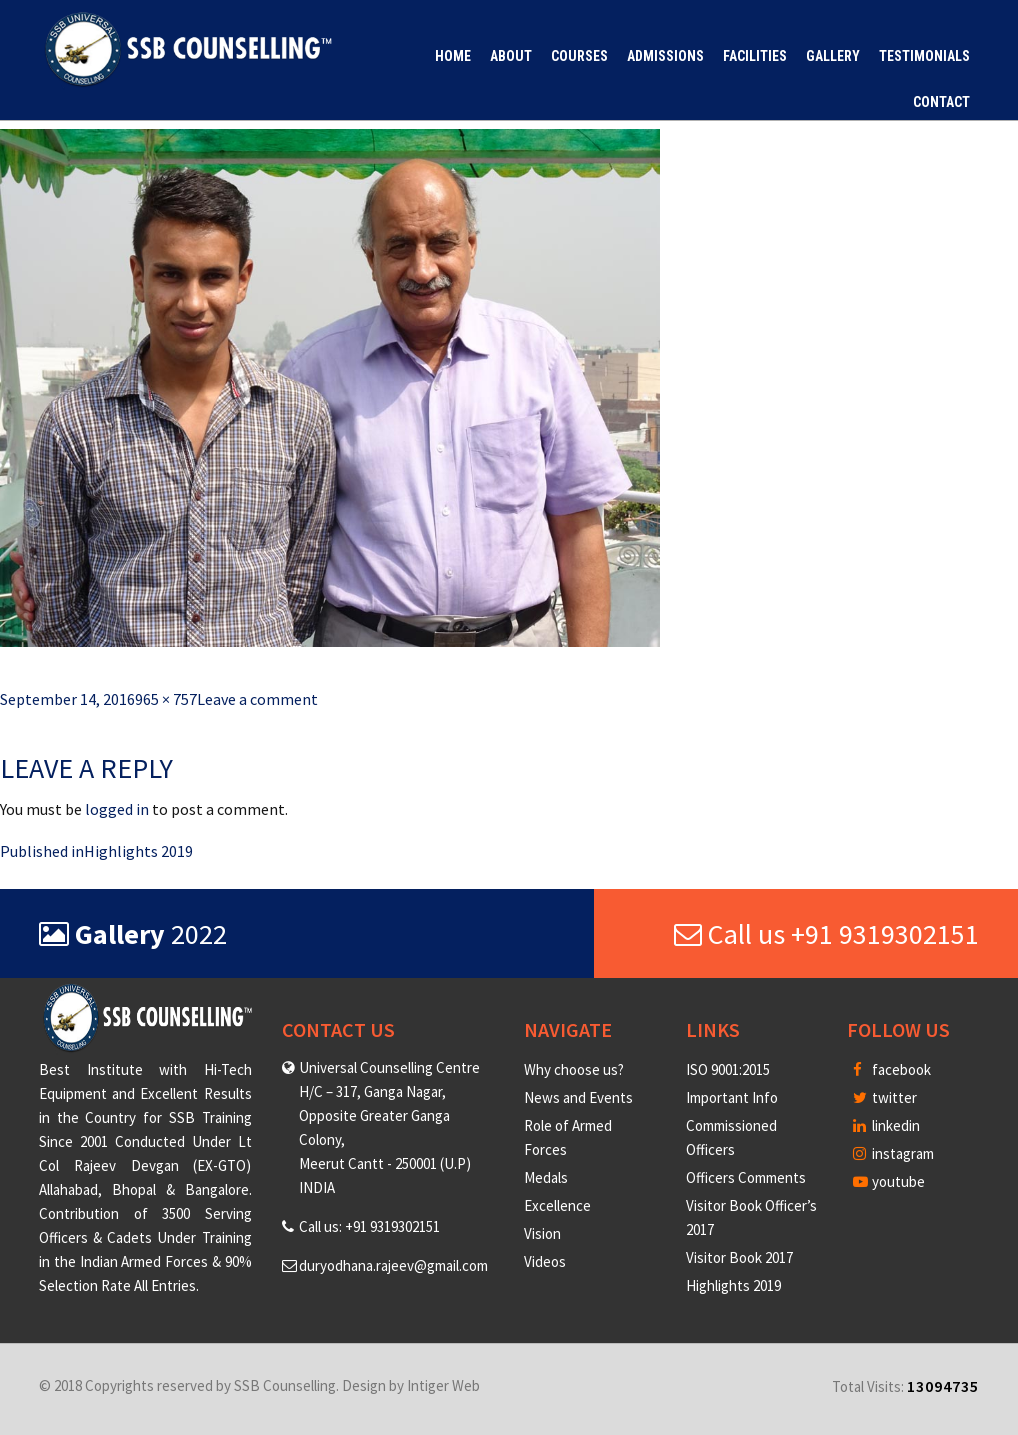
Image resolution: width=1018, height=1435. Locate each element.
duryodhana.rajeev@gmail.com (393, 1265)
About (511, 56)
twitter (885, 1097)
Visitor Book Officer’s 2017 (751, 1217)
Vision (542, 1233)
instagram (893, 1153)
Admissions (665, 56)
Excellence (557, 1205)
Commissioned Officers (731, 1137)
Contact (941, 102)
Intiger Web (443, 1385)
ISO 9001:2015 (728, 1069)
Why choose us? (574, 1069)
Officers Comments (746, 1177)
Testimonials (924, 56)
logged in (117, 809)
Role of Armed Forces (568, 1137)
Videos (545, 1261)
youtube (889, 1181)
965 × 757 (166, 699)
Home (453, 56)
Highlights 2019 (733, 1285)
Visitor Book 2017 (739, 1257)
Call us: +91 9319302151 (369, 1226)
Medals (546, 1177)
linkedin (886, 1125)
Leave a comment (257, 699)
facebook (892, 1069)
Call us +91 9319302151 (826, 934)
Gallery (833, 56)
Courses (579, 56)
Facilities (755, 56)
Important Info (732, 1097)
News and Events (578, 1097)
